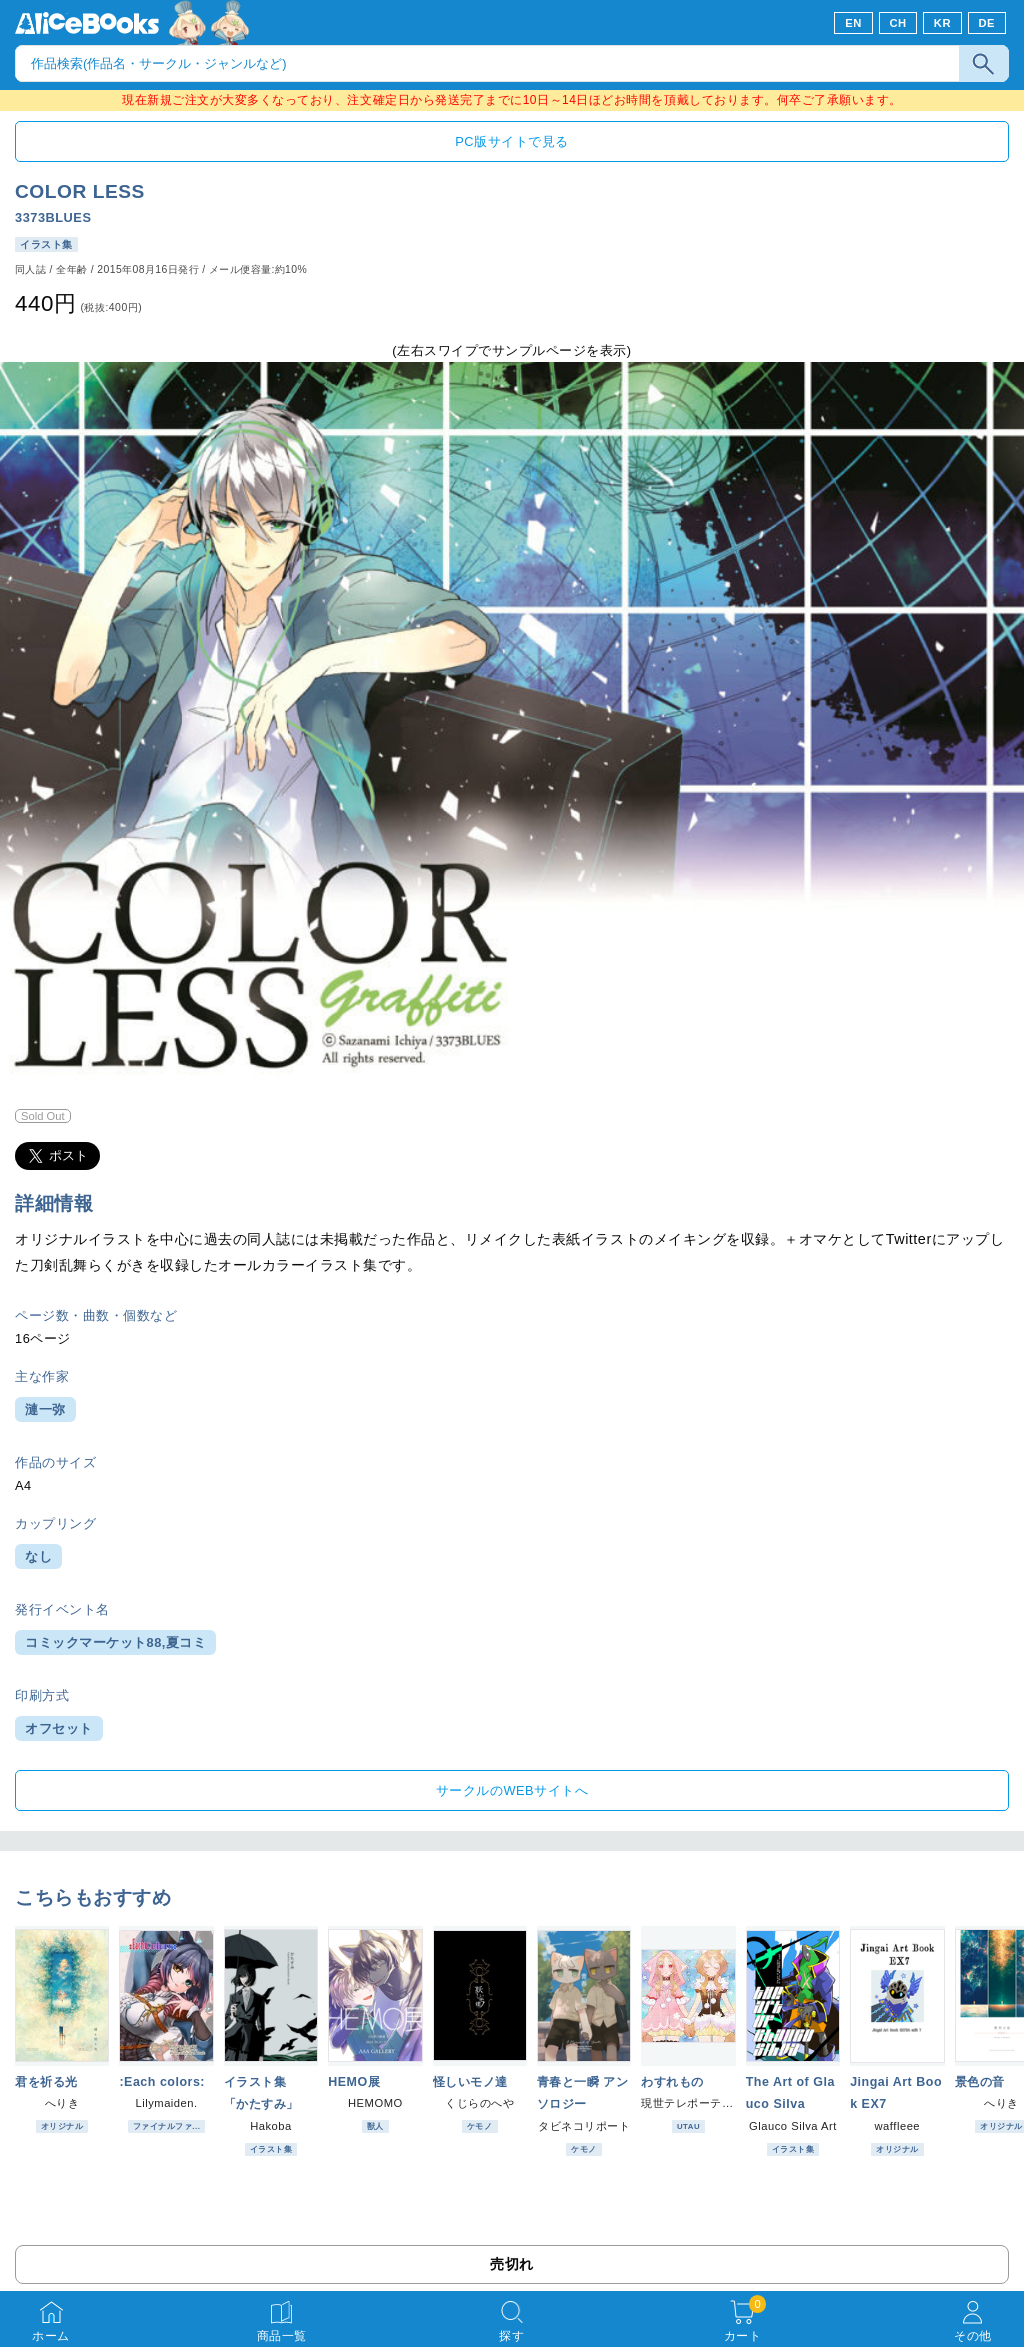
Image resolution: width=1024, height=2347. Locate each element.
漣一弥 (45, 1409)
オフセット (59, 1728)
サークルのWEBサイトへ (512, 1790)
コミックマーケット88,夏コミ (115, 1642)
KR (942, 23)
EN (853, 23)
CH (897, 23)
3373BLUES (53, 217)
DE (987, 23)
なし (38, 1556)
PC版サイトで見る (511, 141)
